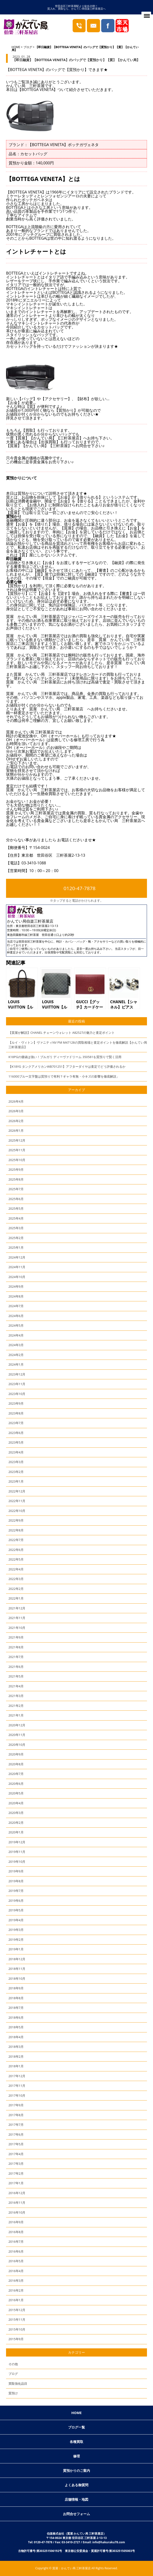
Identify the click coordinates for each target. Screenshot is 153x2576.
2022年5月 (16, 1559)
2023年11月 (17, 1384)
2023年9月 (16, 1403)
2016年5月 (16, 2261)
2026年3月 (16, 1111)
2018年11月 (17, 1968)
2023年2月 (16, 1472)
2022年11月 (17, 1501)
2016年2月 (16, 2290)
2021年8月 (16, 1647)
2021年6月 (16, 1666)
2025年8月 (16, 1179)
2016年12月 (17, 2193)
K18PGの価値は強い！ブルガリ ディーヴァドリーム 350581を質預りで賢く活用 (64, 1057)
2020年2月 (16, 1822)
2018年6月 (16, 2017)
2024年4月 (16, 1335)
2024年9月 (16, 1286)
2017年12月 (17, 2076)
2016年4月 (16, 2271)
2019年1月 (16, 1949)
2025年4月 (16, 1218)
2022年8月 (16, 1530)
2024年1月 (16, 1364)
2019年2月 (16, 1939)
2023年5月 (16, 1442)
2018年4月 (16, 2037)
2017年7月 (16, 2124)
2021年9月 (16, 1637)
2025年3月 (16, 1228)
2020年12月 (17, 1725)
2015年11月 (17, 2319)
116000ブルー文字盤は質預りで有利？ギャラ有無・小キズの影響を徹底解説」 (64, 1076)
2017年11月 (17, 2085)
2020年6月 (16, 1783)
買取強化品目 (17, 2383)
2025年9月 (16, 1169)
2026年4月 (16, 1101)
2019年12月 (17, 1842)
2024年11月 (17, 1267)
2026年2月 (16, 1121)
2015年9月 (16, 2339)
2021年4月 (16, 1686)
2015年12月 (17, 2310)
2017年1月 (16, 2183)
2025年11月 (17, 1150)
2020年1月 (16, 1832)
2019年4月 (16, 1920)
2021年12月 (17, 1608)
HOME (16, 47)
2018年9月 (16, 1988)
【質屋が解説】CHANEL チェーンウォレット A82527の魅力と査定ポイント (61, 1032)
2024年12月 (17, 1257)
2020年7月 (16, 1774)
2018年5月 (16, 2027)
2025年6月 (16, 1199)
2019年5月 (16, 1910)
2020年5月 (16, 1793)
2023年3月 (16, 1462)
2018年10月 (17, 1978)
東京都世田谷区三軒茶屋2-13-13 (37, 926)
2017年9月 (16, 2105)
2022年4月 (16, 1569)
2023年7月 (16, 1423)
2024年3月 (16, 1345)
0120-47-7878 (79, 888)
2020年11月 (17, 1735)
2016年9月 (16, 2222)
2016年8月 (16, 2232)
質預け (13, 2393)
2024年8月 (16, 1296)
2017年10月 (17, 2095)
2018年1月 (16, 2066)
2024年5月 (16, 1325)
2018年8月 (16, 1998)
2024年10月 (17, 1277)
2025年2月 (16, 1238)
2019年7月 (16, 1891)
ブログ (27, 47)
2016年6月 (16, 2251)
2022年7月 (16, 1540)
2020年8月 (16, 1764)
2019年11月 (17, 1852)
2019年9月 (16, 1871)
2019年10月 (17, 1861)
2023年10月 (17, 1394)
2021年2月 (16, 1705)
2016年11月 (17, 2202)
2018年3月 (16, 2046)
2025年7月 (16, 1189)
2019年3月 (16, 1929)
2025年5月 (16, 1208)
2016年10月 (17, 2212)
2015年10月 (17, 2329)
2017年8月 (16, 2115)
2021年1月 (16, 1715)
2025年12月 (17, 1140)
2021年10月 (17, 1627)
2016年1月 (16, 2300)
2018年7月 (16, 2007)
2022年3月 (16, 1579)
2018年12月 (17, 1959)
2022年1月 (16, 1598)
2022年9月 (16, 1520)
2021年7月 (16, 1657)
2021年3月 (16, 1696)
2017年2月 (16, 2173)
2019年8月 (16, 1881)
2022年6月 (16, 1550)
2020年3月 (16, 1813)
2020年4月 (16, 1803)
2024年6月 (16, 1316)
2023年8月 (16, 1413)
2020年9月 (16, 1754)
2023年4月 (16, 1452)
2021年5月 (16, 1676)
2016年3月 (16, 2280)
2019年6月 (16, 1900)
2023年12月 (17, 1374)
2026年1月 (16, 1130)
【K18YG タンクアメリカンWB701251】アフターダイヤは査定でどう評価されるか (66, 1066)
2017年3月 (16, 2163)
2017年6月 (16, 2134)
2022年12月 (17, 1491)
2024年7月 (16, 1306)
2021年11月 (17, 1618)
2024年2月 (16, 1355)
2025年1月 (16, 1247)
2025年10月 (17, 1160)
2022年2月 (16, 1589)
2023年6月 (16, 1433)
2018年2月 (16, 2056)
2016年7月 (16, 2241)
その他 (13, 2364)
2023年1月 (16, 1481)
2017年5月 (16, 2144)
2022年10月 (17, 1511)
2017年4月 (16, 2154)
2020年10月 (17, 1744)
